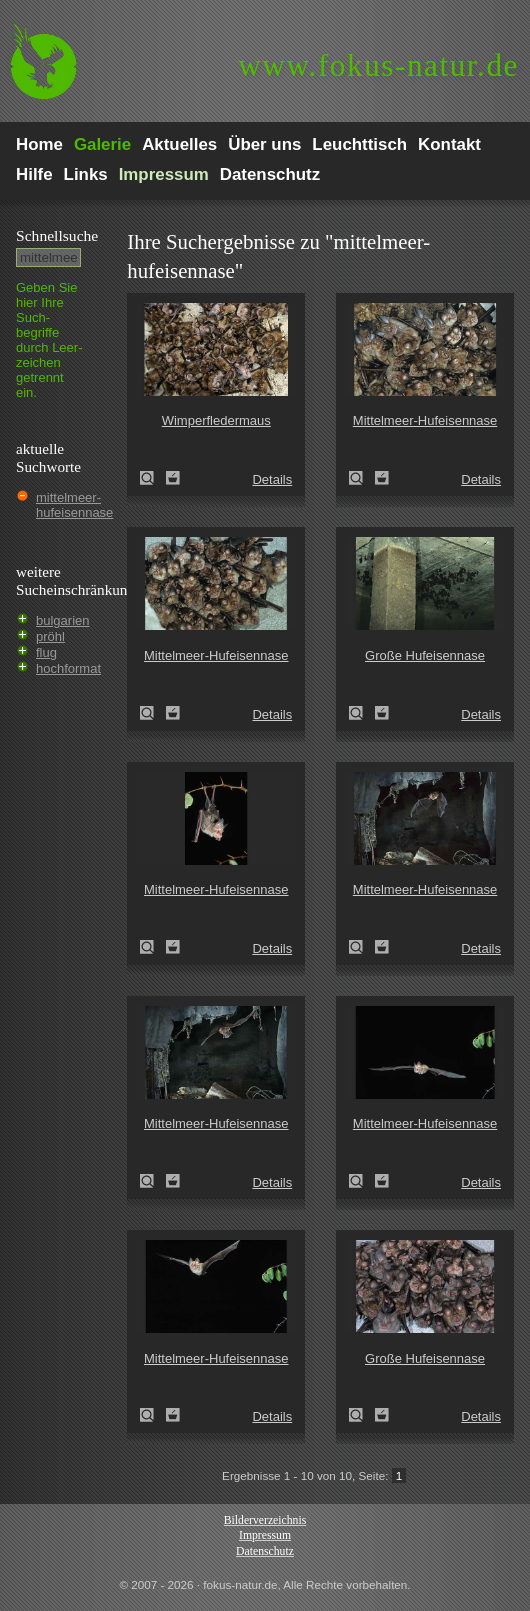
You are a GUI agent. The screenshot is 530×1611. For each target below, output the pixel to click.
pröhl (50, 636)
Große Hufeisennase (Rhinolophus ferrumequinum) (362, 713)
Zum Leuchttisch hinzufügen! (173, 478)
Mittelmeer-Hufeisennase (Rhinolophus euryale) (362, 478)
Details (272, 479)
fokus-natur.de (378, 65)
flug (46, 652)
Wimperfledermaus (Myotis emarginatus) (153, 478)
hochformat (68, 668)
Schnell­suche (57, 235)
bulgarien (63, 620)
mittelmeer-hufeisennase (74, 505)
